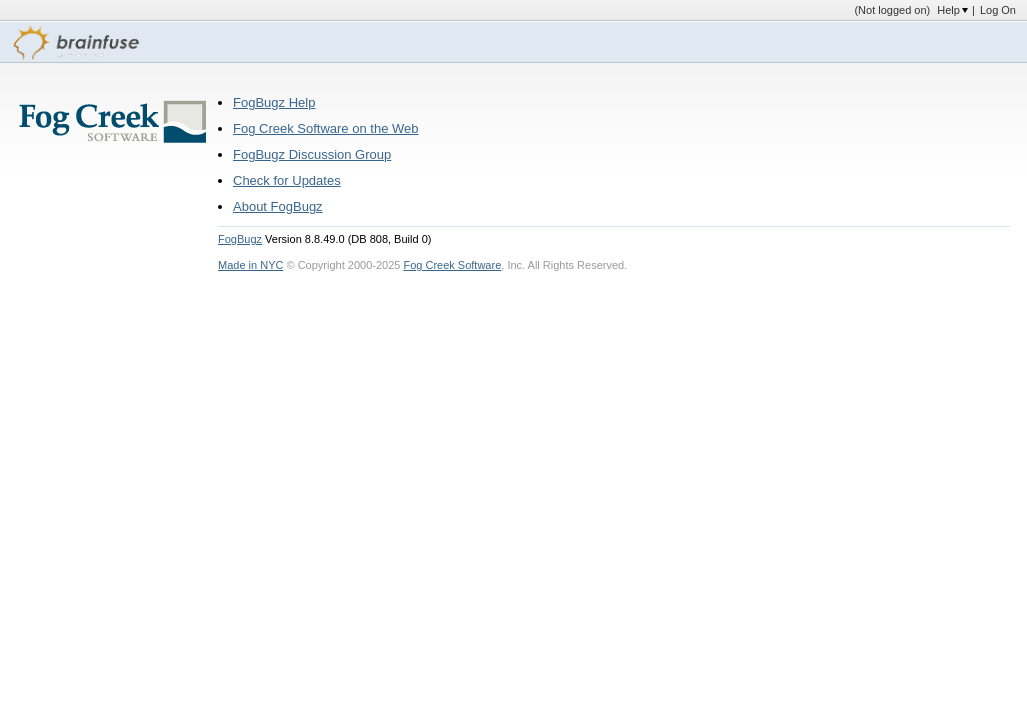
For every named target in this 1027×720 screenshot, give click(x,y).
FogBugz (240, 239)
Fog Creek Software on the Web (325, 128)
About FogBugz (278, 206)
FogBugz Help (274, 102)
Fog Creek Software (452, 265)
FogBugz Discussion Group (312, 154)
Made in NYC (250, 265)
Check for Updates (287, 180)
